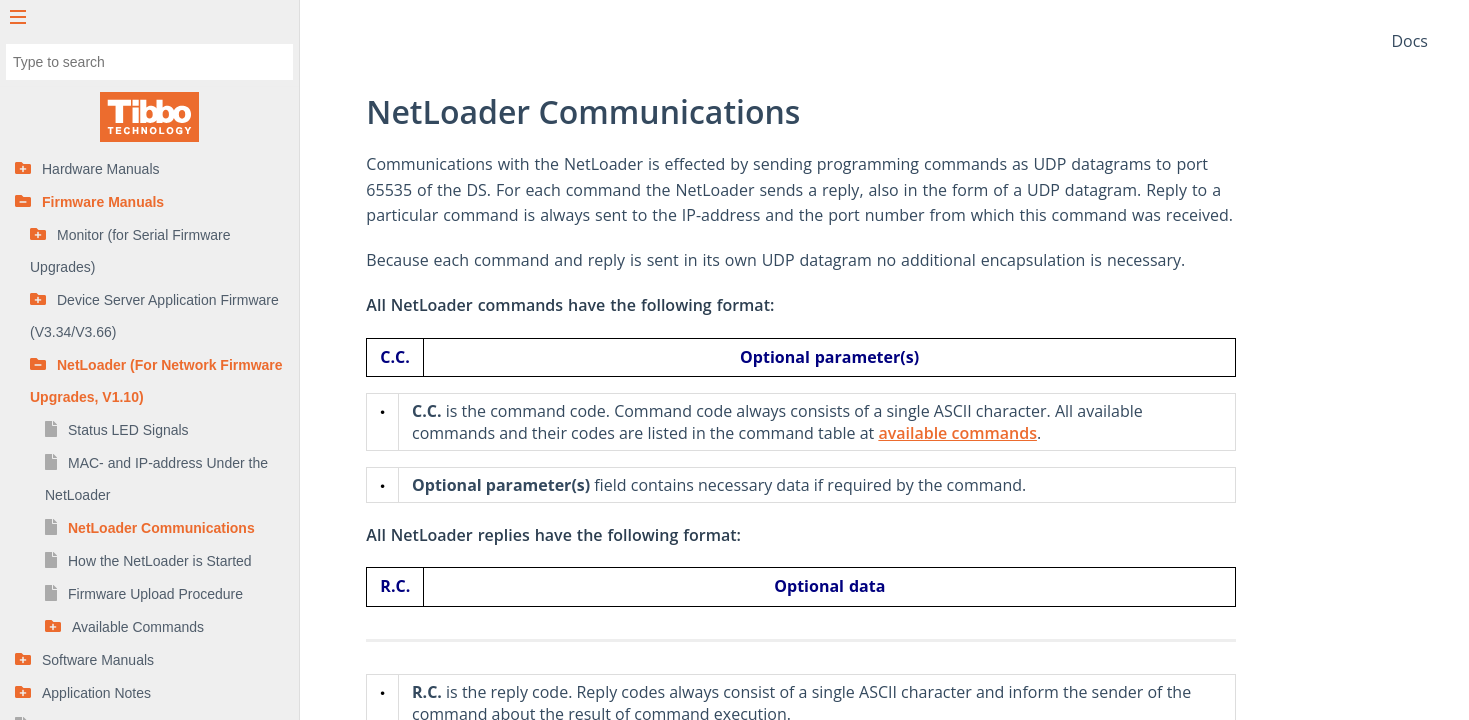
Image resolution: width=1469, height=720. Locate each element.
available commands (1041, 433)
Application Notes (96, 693)
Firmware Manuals (103, 202)
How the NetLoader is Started (160, 561)
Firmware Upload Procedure (155, 594)
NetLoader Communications (161, 528)
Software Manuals (98, 660)
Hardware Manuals (101, 169)
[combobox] (149, 62)
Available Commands (138, 627)
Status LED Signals (128, 430)
